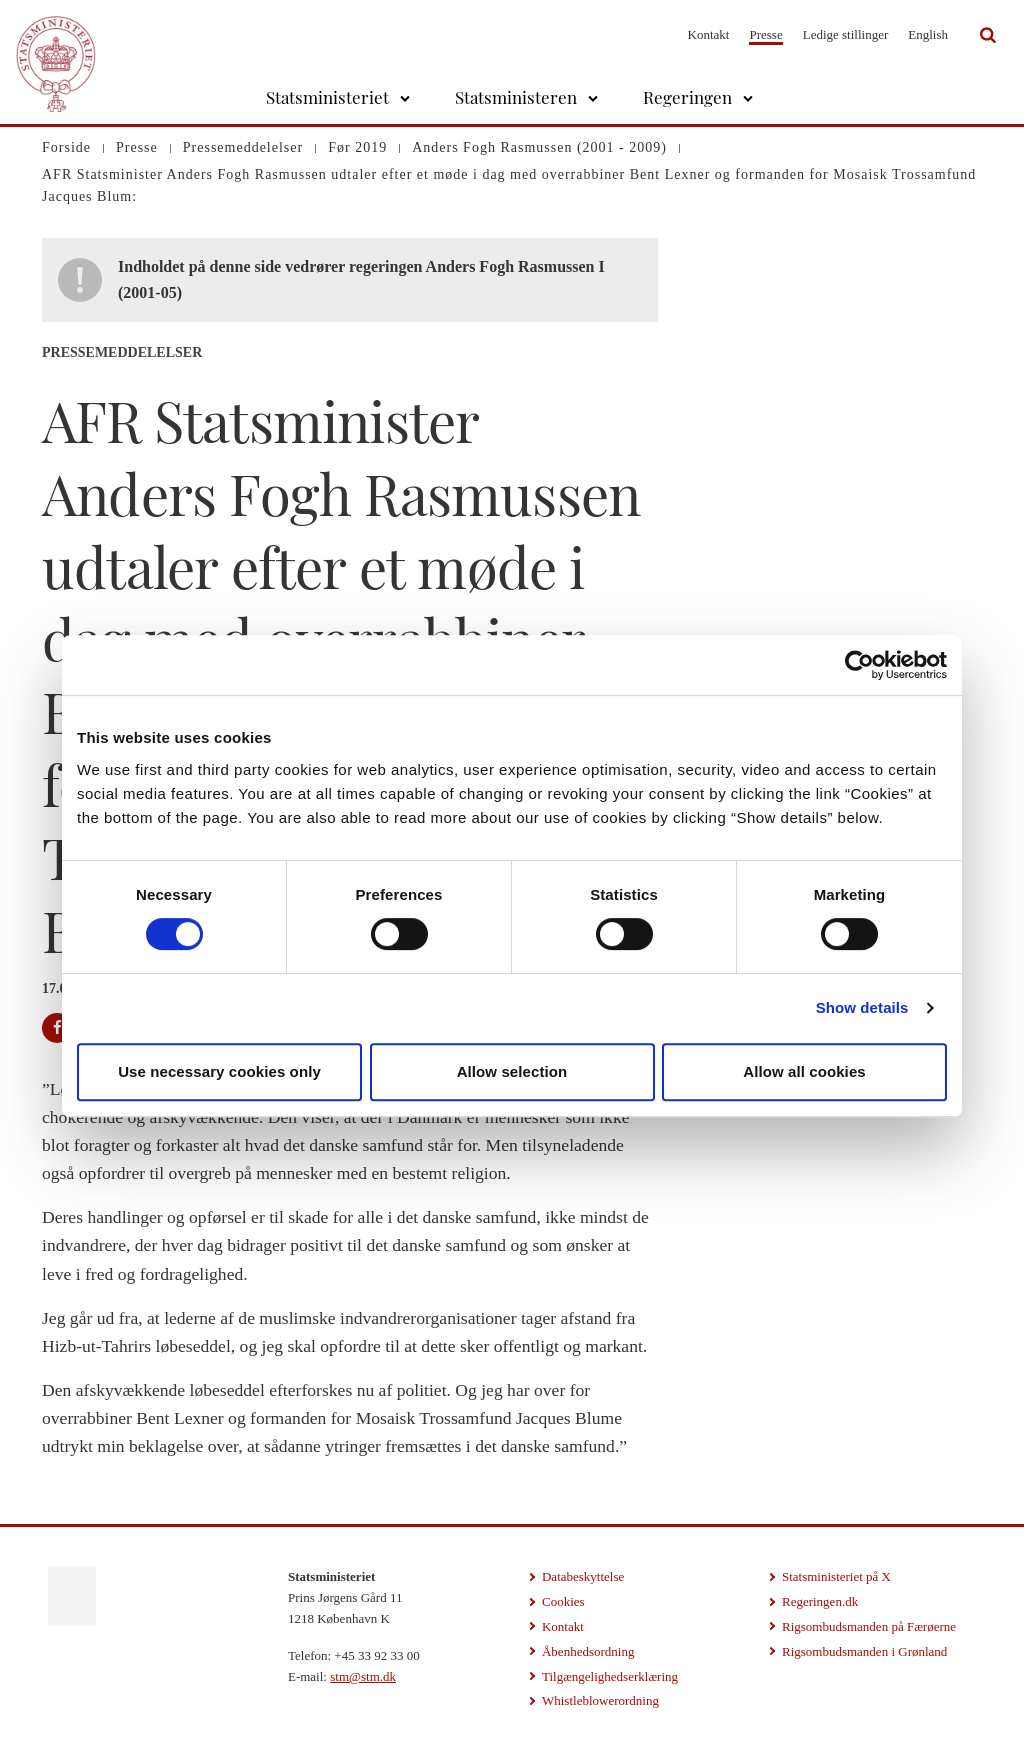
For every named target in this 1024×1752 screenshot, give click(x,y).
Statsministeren (516, 97)
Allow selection (512, 1071)
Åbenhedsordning (588, 1651)
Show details (862, 1007)
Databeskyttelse (583, 1576)
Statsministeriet (327, 97)
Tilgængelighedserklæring (610, 1676)
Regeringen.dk (820, 1601)
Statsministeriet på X (836, 1576)
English (928, 34)
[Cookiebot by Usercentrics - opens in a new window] (859, 665)
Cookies (563, 1601)
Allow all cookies (804, 1071)
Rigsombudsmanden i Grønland (864, 1651)
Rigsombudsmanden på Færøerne (869, 1626)
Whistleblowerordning (600, 1700)
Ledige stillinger (846, 34)
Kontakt (709, 34)
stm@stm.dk (363, 1676)
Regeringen (687, 97)
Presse (765, 34)
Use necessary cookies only (219, 1071)
